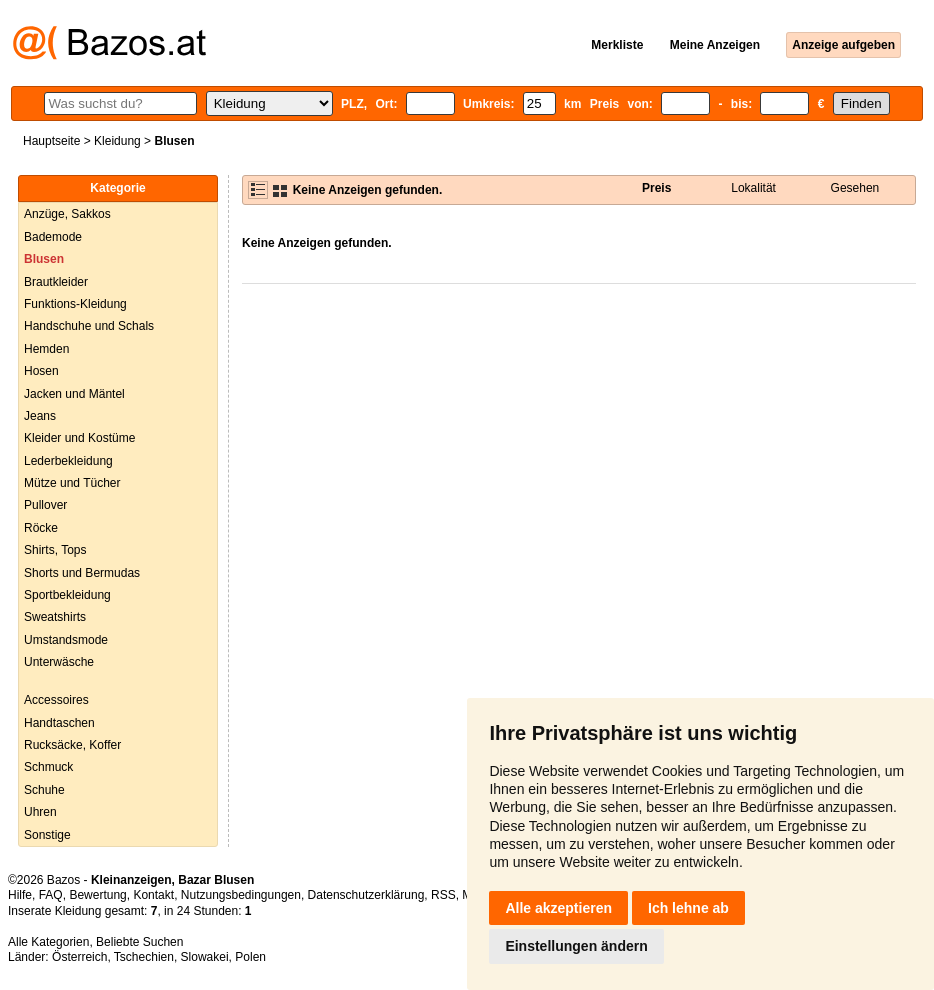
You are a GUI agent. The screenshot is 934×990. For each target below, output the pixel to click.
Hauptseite (51, 141)
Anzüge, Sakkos (67, 214)
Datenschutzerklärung (366, 895)
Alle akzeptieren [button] (558, 908)
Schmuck (48, 767)
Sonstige (47, 835)
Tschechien (144, 957)
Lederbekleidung (68, 461)
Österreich (79, 957)
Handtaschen (59, 723)
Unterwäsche (59, 662)
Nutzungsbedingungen (241, 895)
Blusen (44, 259)
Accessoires (56, 700)
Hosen (41, 371)
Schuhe (44, 790)
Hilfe (20, 895)
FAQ (51, 895)
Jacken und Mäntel (74, 394)
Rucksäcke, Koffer (72, 745)
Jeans (40, 416)
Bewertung (97, 895)
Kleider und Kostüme (79, 438)
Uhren (40, 812)
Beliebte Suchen (139, 942)
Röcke (41, 528)
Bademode (53, 237)
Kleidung (117, 141)
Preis (656, 188)
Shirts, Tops (55, 550)
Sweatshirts (55, 617)
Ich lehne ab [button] (688, 908)
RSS (443, 895)
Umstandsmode (66, 640)
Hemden (46, 349)
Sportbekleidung (67, 595)
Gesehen (855, 188)
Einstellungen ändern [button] (576, 946)
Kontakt (153, 895)
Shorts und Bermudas (82, 573)
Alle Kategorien (48, 942)
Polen (250, 957)
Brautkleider (56, 282)
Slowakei (205, 957)
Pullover (45, 505)
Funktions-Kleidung (75, 304)
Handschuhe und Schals (89, 326)
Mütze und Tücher (72, 483)
